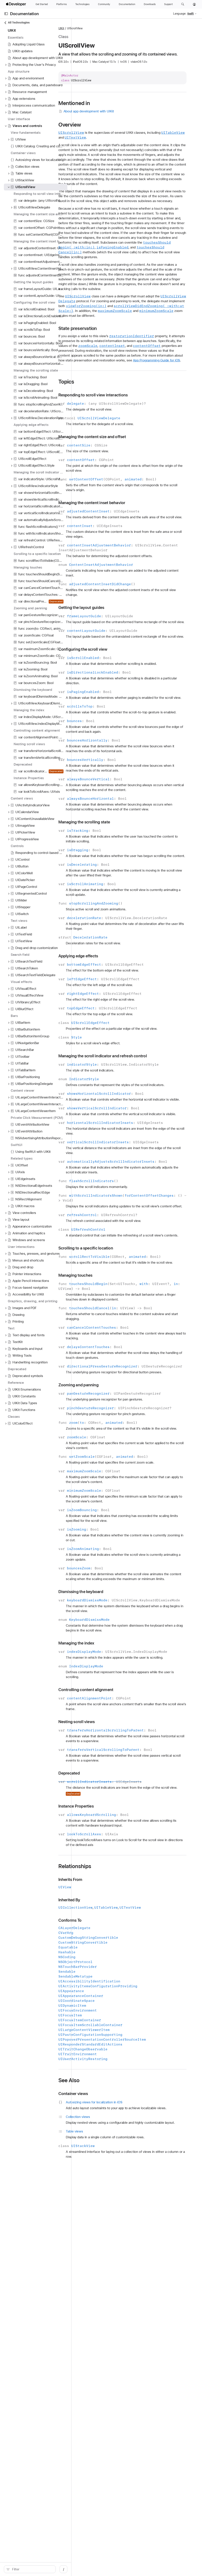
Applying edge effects (113, 1092)
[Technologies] (82, 4)
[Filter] (35, 2569)
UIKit (96, 28)
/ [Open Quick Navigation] (69, 2569)
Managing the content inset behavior (126, 586)
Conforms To (104, 2188)
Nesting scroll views (111, 1975)
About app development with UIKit (121, 117)
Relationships (109, 2134)
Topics (101, 460)
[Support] (168, 4)
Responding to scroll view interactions (128, 473)
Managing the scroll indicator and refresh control (137, 1197)
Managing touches (110, 1470)
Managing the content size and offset (127, 515)
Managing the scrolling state (119, 949)
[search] (33, 2569)
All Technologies (16, 22)
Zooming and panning (113, 1599)
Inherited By (104, 2167)
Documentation (24, 13)
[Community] (104, 4)
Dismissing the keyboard (115, 1830)
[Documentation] (127, 4)
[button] (183, 4)
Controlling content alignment (120, 1942)
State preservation (112, 392)
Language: (179, 13)
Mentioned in (109, 109)
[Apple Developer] (16, 4)
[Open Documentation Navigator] (6, 13)
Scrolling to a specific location (120, 1433)
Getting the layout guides (116, 700)
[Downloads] (149, 4)
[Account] (194, 4)
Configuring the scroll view (117, 752)
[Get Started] (41, 4)
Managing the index (111, 1886)
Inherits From (105, 2147)
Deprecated (103, 2036)
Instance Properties (110, 2074)
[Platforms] (61, 4)
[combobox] (35, 2569)
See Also (103, 2348)
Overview (104, 130)
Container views (108, 2361)
